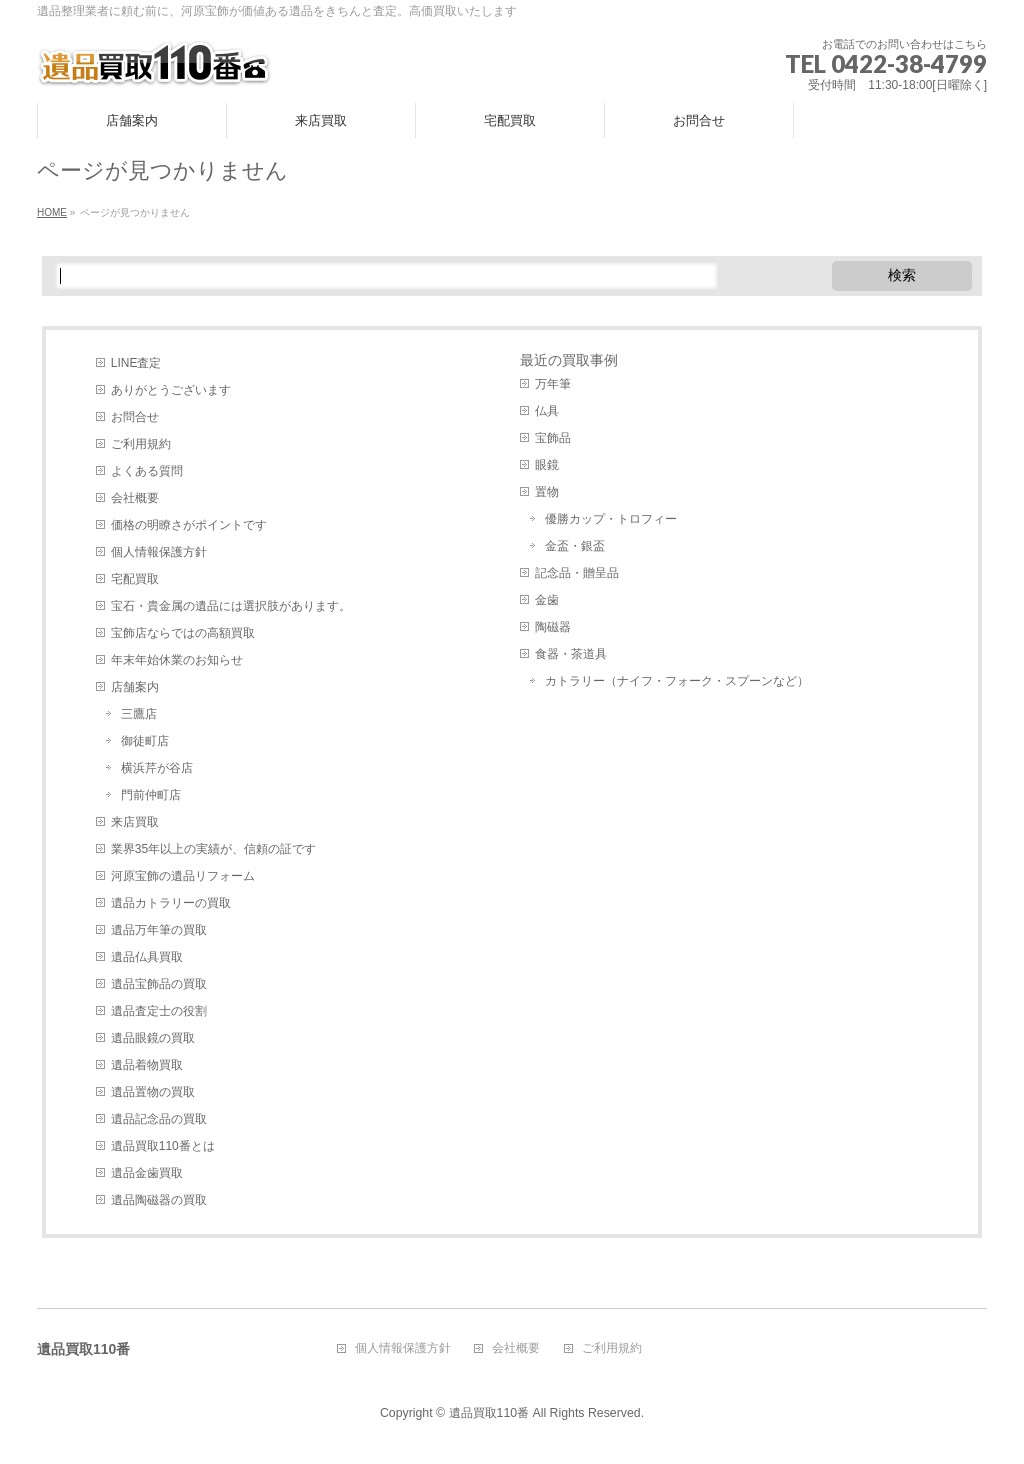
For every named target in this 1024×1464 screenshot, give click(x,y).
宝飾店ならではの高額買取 (183, 633)
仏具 (547, 411)
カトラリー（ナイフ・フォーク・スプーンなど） (677, 681)
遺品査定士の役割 (159, 1011)
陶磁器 (553, 627)
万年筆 (553, 384)
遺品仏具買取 (147, 957)
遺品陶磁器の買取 (159, 1200)
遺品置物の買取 (153, 1092)
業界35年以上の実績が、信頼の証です (213, 849)
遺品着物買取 (147, 1065)
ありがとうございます (171, 390)
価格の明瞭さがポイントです (189, 525)
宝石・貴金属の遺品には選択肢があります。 (231, 606)
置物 (547, 492)
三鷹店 (139, 714)
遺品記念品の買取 (159, 1119)
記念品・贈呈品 (577, 573)
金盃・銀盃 (575, 546)
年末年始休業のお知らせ (177, 660)
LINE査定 (136, 363)
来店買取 (135, 822)
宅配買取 (135, 579)
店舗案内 (135, 687)
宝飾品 (553, 438)
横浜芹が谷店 (157, 768)
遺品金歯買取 (147, 1173)
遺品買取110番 (489, 1413)
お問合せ (135, 417)
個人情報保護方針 (159, 552)
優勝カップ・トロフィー (611, 519)
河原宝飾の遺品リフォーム (183, 876)
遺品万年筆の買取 (159, 930)
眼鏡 (547, 465)
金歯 (547, 600)
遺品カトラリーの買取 (171, 903)
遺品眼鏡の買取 (153, 1038)
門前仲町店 (151, 795)
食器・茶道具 (571, 654)
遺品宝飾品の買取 (159, 984)
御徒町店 (145, 741)
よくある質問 (147, 471)
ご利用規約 (141, 444)
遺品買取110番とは (163, 1146)
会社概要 (135, 498)
